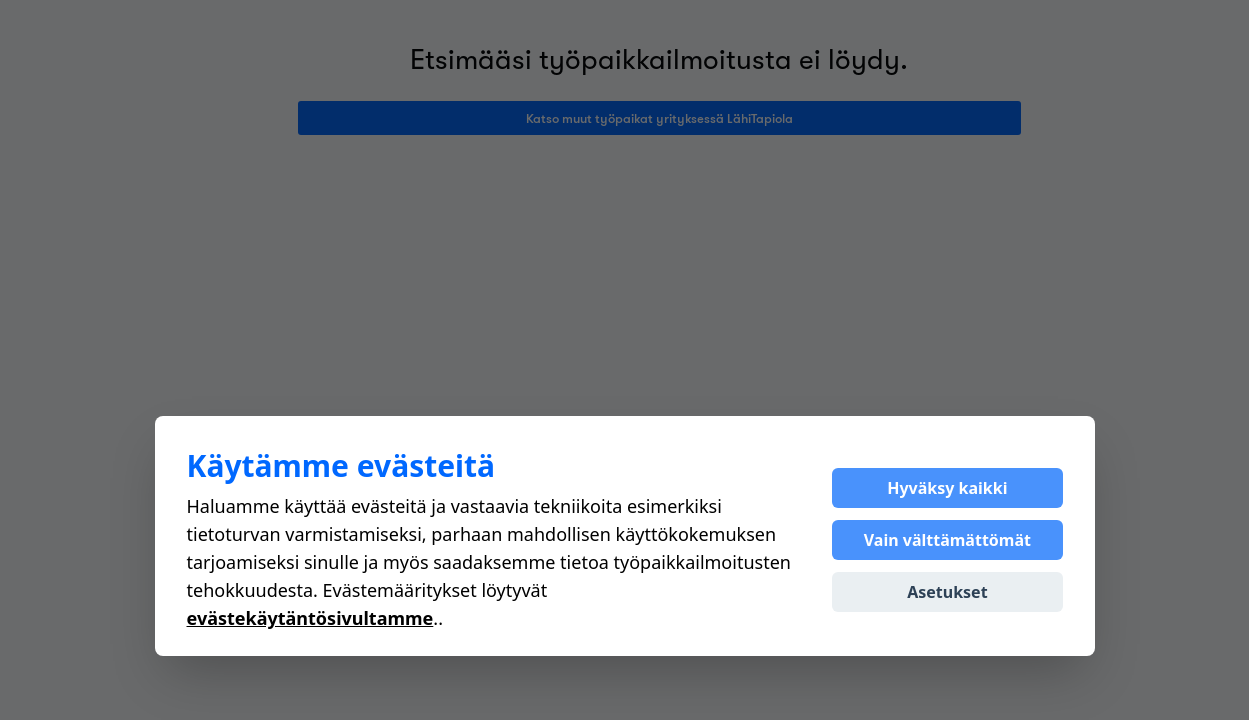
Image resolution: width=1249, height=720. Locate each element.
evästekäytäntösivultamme (310, 618)
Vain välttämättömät (947, 540)
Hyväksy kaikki (947, 488)
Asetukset (947, 592)
